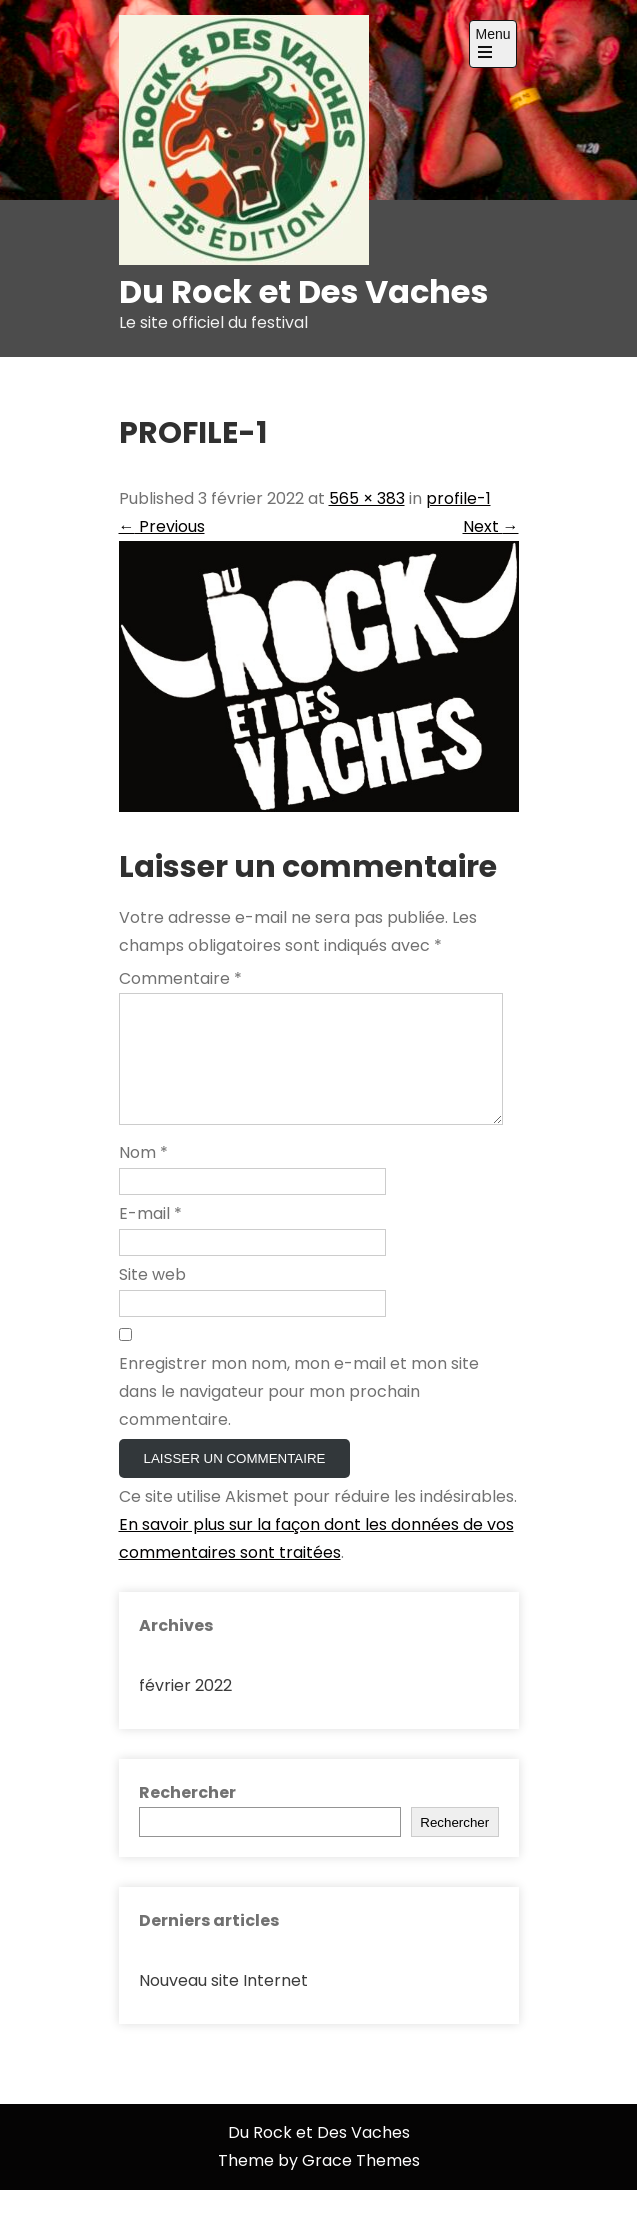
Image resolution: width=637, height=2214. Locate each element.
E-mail (150, 1237)
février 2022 (185, 1709)
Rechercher (187, 1816)
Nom (143, 1176)
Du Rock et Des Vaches (303, 291)
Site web (152, 1298)
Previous (162, 526)
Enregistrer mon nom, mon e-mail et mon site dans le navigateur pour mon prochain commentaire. (299, 1415)
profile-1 (458, 498)
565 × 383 (367, 498)
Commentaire (180, 978)
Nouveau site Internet (223, 2004)
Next (491, 526)
